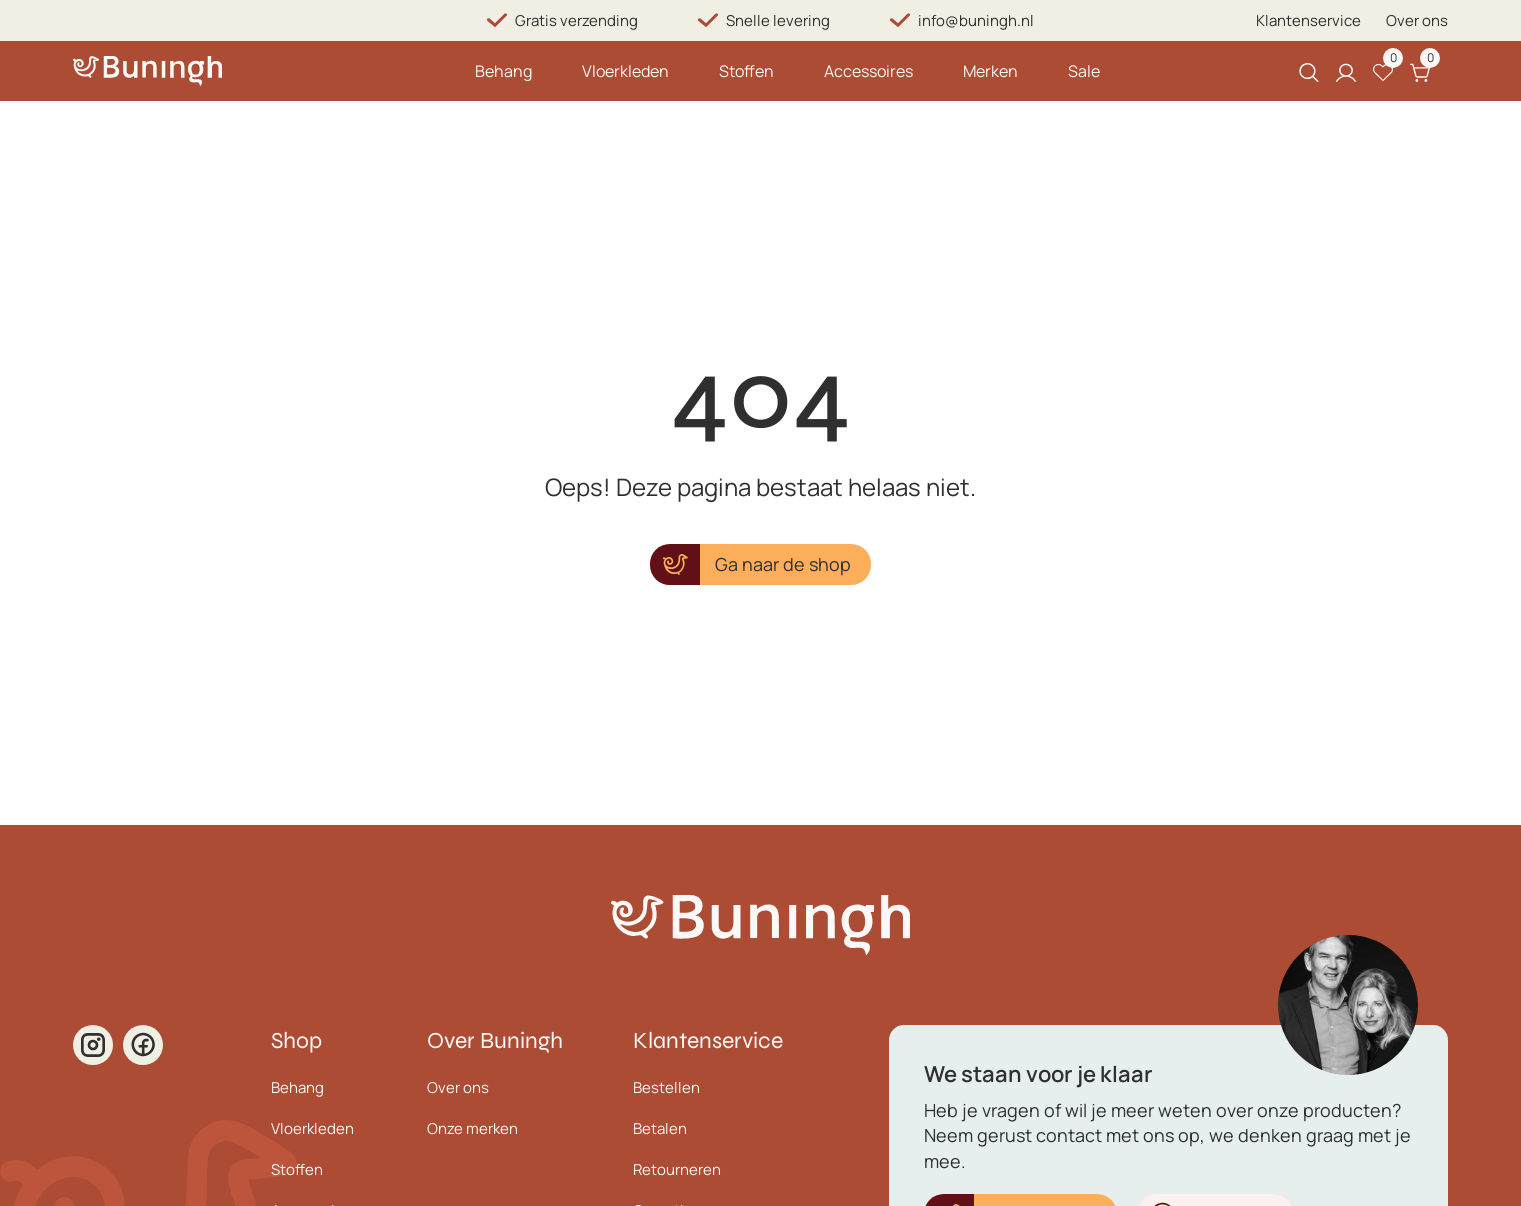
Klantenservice (1308, 20)
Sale (1084, 71)
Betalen (660, 1128)
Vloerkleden (625, 71)
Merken (990, 71)
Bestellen (666, 1087)
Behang (503, 71)
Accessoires (868, 71)
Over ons (1417, 20)
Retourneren (677, 1169)
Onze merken (472, 1128)
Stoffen (746, 71)
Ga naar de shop (783, 564)
